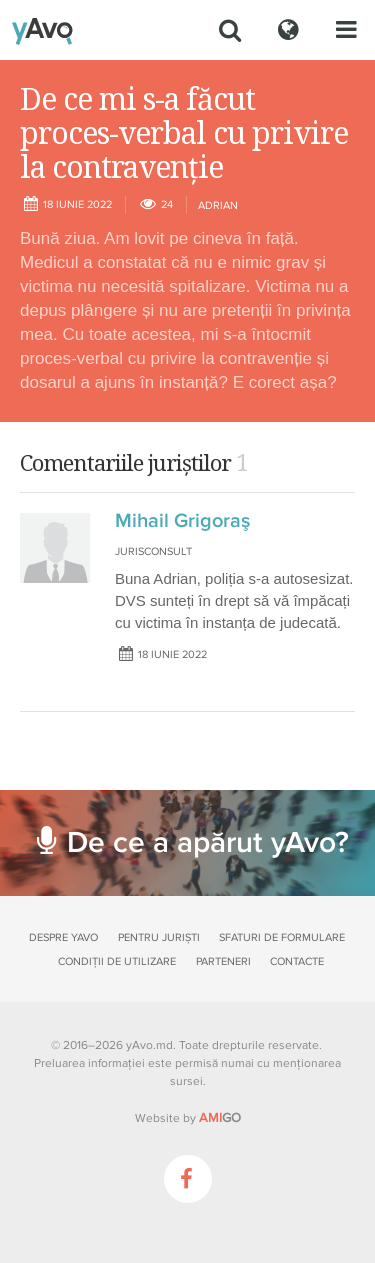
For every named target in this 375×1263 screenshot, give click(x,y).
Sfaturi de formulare (282, 937)
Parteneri (223, 961)
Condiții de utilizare (117, 961)
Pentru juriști (159, 937)
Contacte (297, 961)
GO (220, 1118)
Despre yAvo (63, 937)
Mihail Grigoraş (182, 521)
